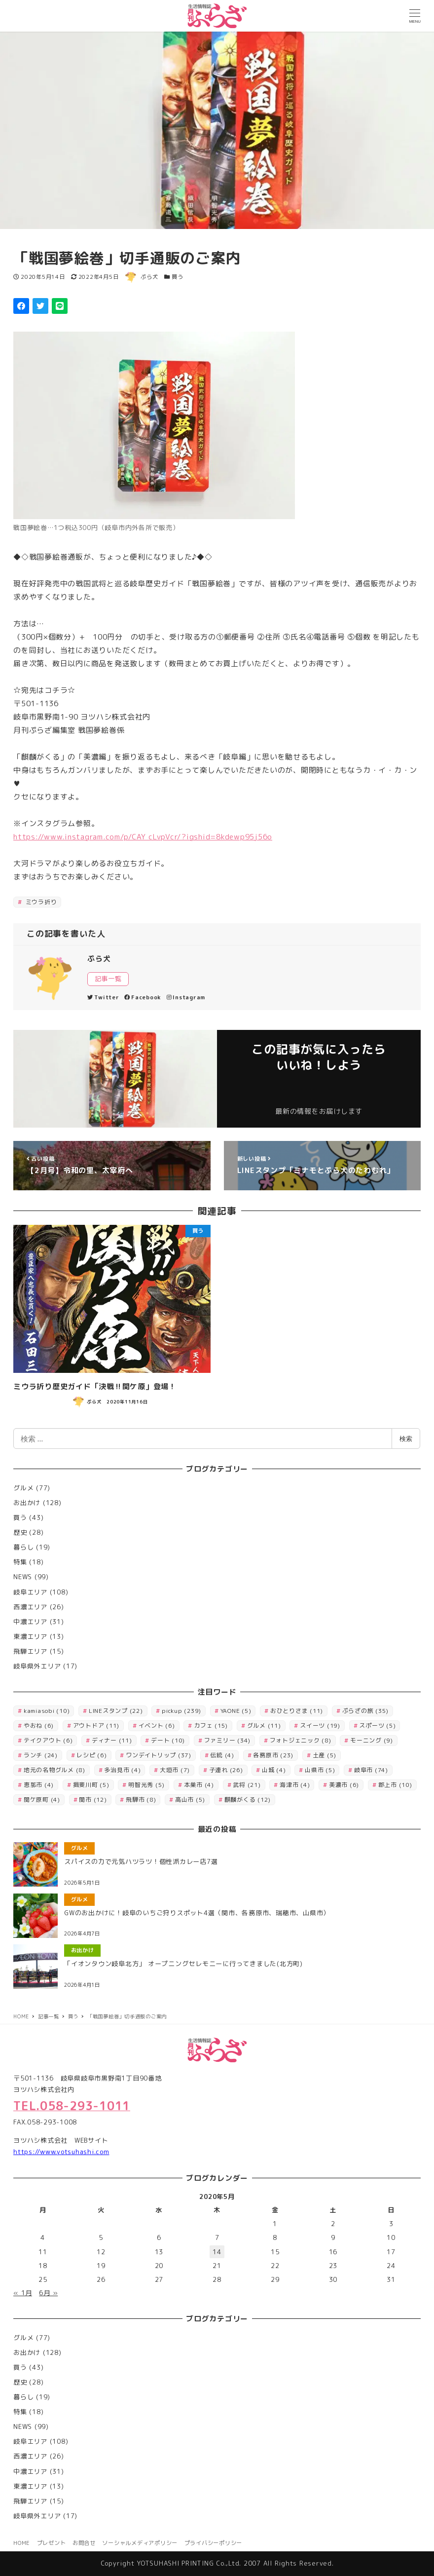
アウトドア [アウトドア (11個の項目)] (96, 1725)
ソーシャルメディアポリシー (140, 2543)
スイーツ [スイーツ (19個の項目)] (320, 1725)
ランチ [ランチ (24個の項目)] (41, 1755)
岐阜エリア (30, 1592)
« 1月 (22, 2292)
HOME (21, 2543)
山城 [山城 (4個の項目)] (274, 1770)
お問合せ (84, 2543)
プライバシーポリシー (213, 2543)
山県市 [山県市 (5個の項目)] (320, 1770)
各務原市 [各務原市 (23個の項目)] (273, 1755)
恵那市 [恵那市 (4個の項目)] (39, 1784)
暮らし (23, 1547)
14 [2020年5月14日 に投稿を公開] (217, 2251)
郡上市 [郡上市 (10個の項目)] (395, 1784)
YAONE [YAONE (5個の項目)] (236, 1710)
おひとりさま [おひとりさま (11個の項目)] (296, 1710)
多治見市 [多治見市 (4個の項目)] (122, 1770)
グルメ (23, 1487)
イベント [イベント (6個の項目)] (157, 1725)
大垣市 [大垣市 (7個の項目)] (175, 1770)
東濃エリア (30, 1636)
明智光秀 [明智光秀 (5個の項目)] (146, 1784)
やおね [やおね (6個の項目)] (39, 1725)
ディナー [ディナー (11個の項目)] (112, 1740)
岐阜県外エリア (37, 1666)
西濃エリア (30, 1606)
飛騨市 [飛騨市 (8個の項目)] (141, 1799)
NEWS (22, 1576)
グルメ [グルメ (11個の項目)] (264, 1725)
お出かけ (26, 1502)
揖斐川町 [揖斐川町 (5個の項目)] (91, 1784)
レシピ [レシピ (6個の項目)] (91, 1755)
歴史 (20, 1532)
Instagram (186, 997)
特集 (20, 1561)
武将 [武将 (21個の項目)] (246, 1784)
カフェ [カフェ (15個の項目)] (211, 1725)
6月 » (48, 2292)
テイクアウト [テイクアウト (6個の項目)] (48, 1740)
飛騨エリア (30, 1651)
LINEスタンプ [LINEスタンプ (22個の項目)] (116, 1710)
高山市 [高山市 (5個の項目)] (190, 1799)
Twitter (103, 997)
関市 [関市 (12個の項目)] (93, 1799)
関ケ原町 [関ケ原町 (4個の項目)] (42, 1799)
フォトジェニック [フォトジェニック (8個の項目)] (300, 1740)
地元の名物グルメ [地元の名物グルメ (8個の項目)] (54, 1770)
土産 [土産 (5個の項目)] (325, 1755)
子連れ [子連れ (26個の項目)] (226, 1770)
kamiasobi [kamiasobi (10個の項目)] (47, 1710)
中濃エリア (30, 1621)
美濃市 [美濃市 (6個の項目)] (344, 1784)
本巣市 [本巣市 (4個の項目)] (199, 1784)
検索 (405, 1438)
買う (177, 277)
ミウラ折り (40, 902)
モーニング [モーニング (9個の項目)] (371, 1740)
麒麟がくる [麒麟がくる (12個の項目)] (247, 1799)
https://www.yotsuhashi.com (61, 2151)
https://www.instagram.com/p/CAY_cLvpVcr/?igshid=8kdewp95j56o (142, 837)
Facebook (142, 997)
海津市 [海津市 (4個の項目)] (295, 1784)
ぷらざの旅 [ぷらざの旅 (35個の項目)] (365, 1710)
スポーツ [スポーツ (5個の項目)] (377, 1725)
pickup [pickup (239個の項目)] (181, 1710)
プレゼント (51, 2543)
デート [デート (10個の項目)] (168, 1740)
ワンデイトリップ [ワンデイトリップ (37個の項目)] (158, 1755)
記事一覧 (108, 978)
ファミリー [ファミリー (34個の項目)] (227, 1740)
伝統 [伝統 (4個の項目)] (222, 1755)
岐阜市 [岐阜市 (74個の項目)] (371, 1770)
